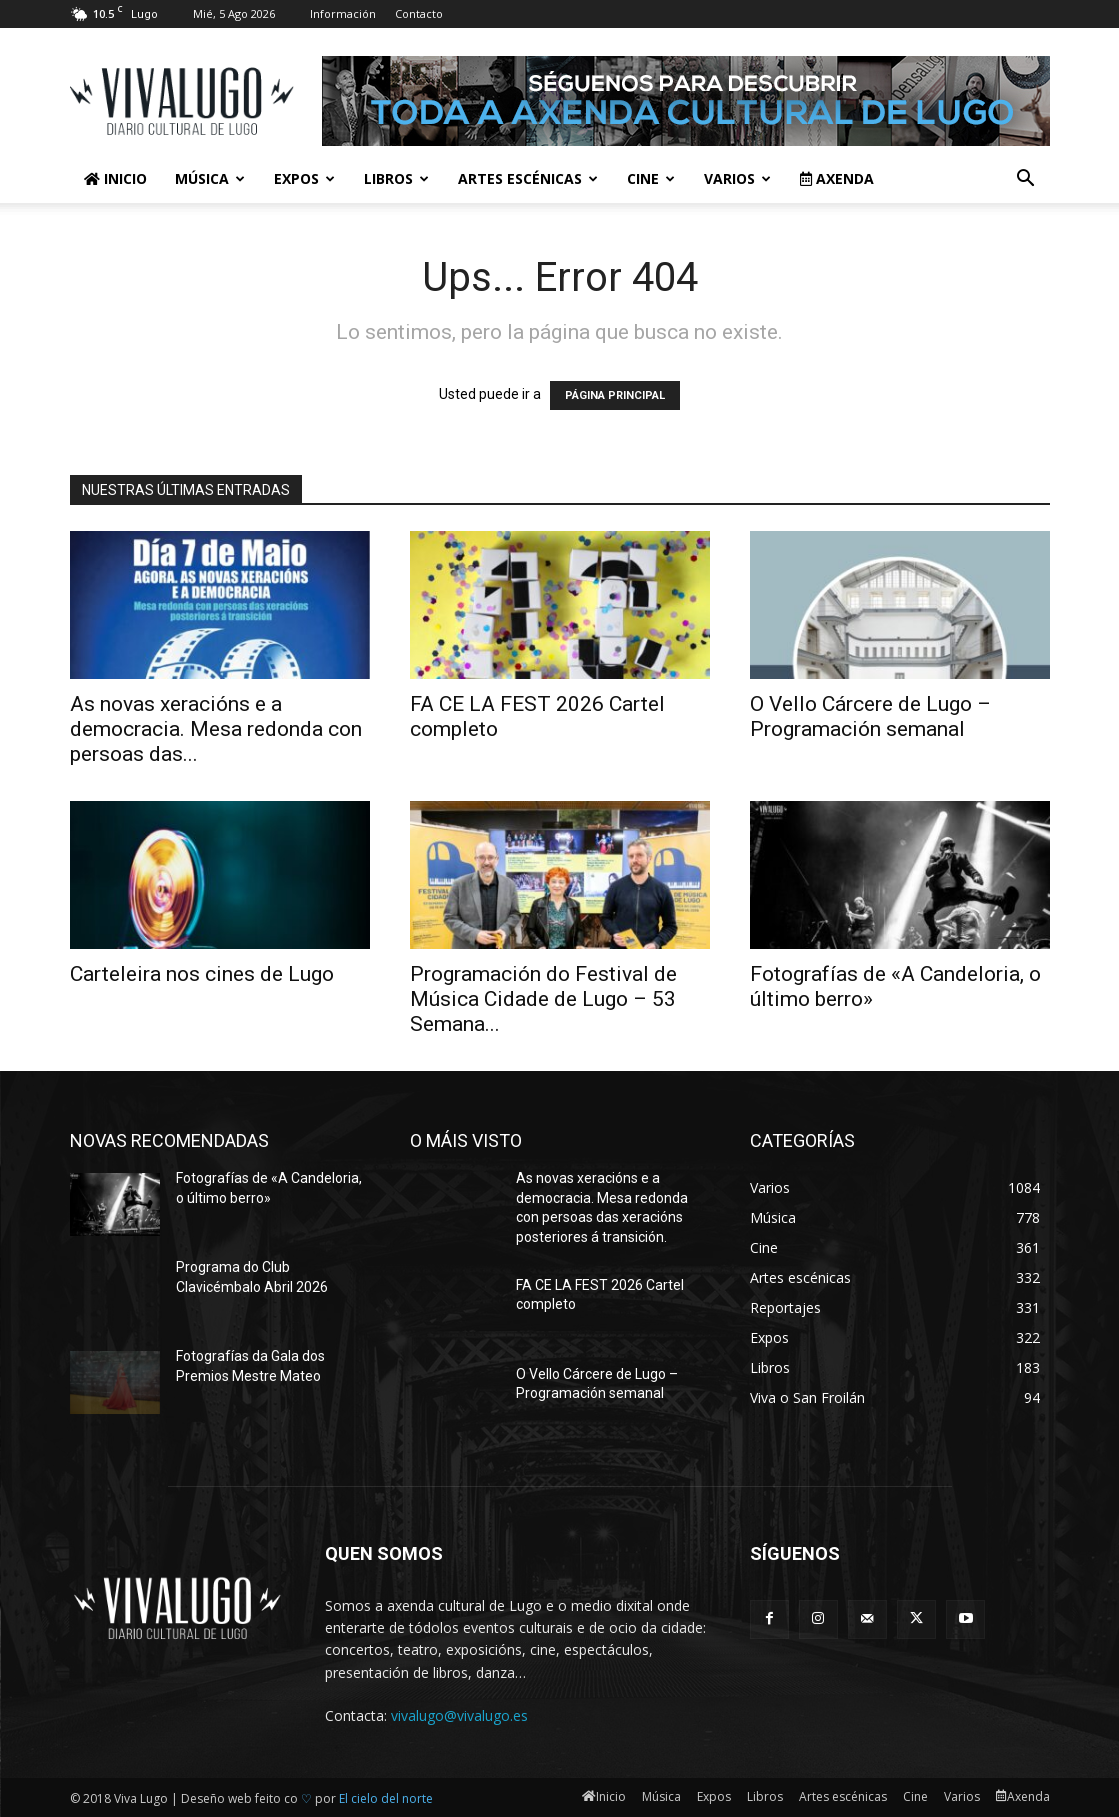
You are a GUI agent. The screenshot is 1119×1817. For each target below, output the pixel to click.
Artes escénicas (528, 178)
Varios (737, 178)
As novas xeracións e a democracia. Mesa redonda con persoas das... (216, 729)
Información (343, 13)
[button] (1026, 180)
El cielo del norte (386, 1798)
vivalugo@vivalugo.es (459, 1715)
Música (210, 178)
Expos (304, 178)
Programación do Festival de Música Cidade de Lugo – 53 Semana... (543, 999)
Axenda (837, 178)
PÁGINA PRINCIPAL (615, 395)
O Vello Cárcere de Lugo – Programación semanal (870, 716)
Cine (651, 178)
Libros (396, 178)
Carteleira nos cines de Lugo (202, 974)
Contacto (419, 13)
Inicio (115, 178)
